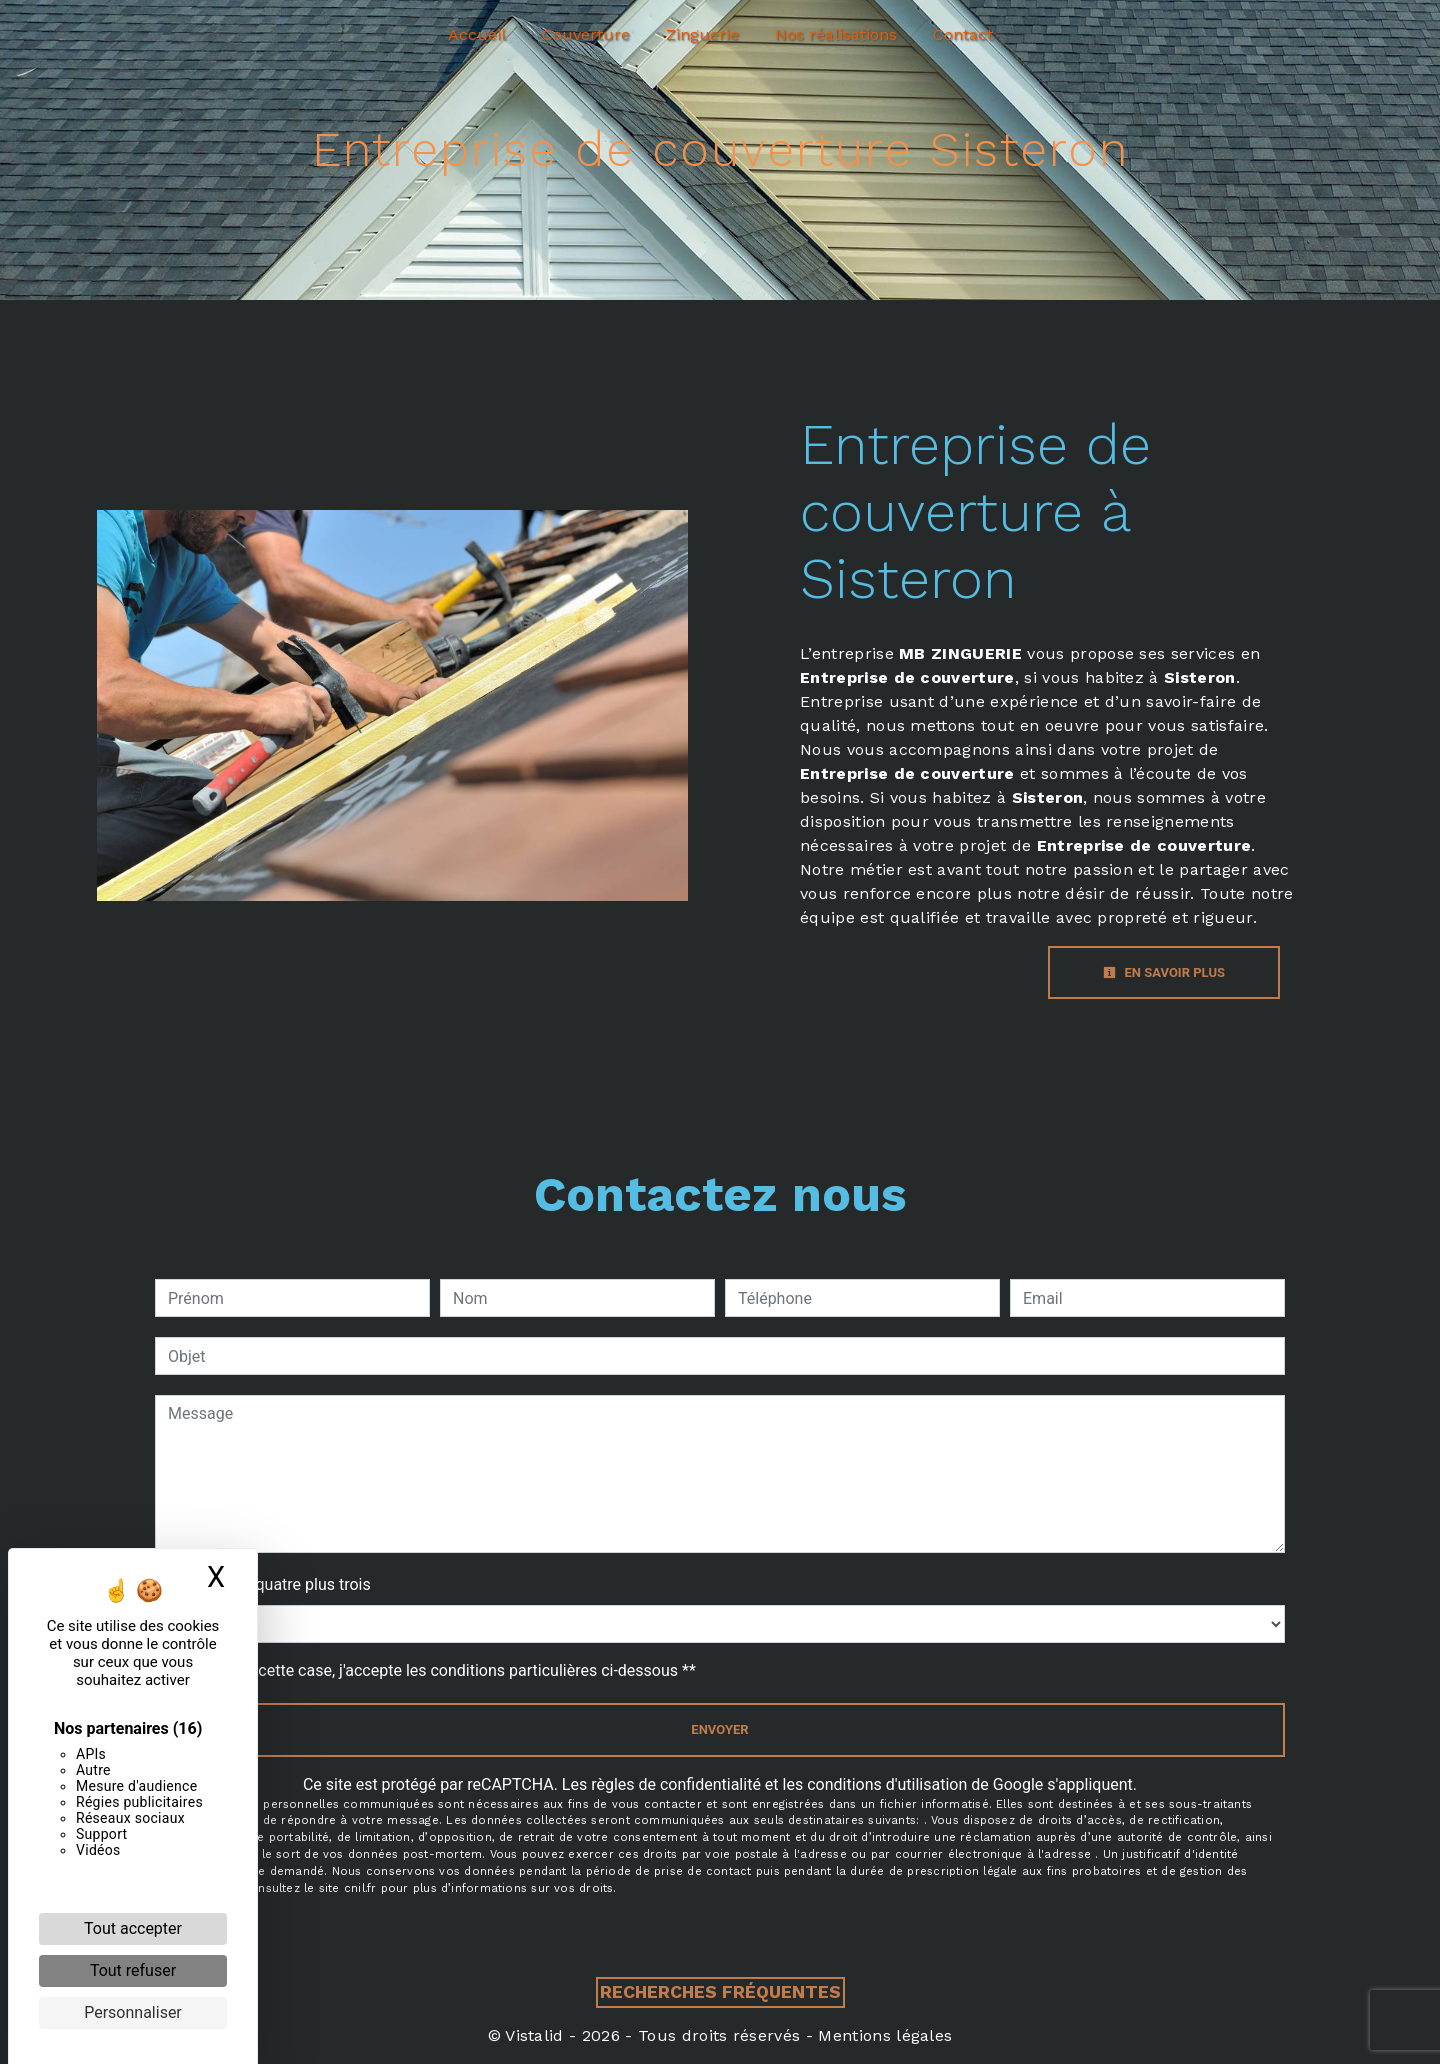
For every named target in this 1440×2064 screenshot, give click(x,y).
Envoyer (719, 1729)
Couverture (586, 34)
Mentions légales (882, 2035)
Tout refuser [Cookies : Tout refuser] (133, 1970)
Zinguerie (702, 34)
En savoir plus (1164, 972)
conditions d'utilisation (887, 1784)
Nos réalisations (836, 34)
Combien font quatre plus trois (263, 1584)
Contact (963, 34)
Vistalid (534, 2035)
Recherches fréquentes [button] (720, 1992)
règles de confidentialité (676, 1784)
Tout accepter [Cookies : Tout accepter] (133, 1928)
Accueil (477, 34)
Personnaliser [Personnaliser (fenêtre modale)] (133, 2012)
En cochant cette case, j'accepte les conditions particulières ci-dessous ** (435, 1670)
